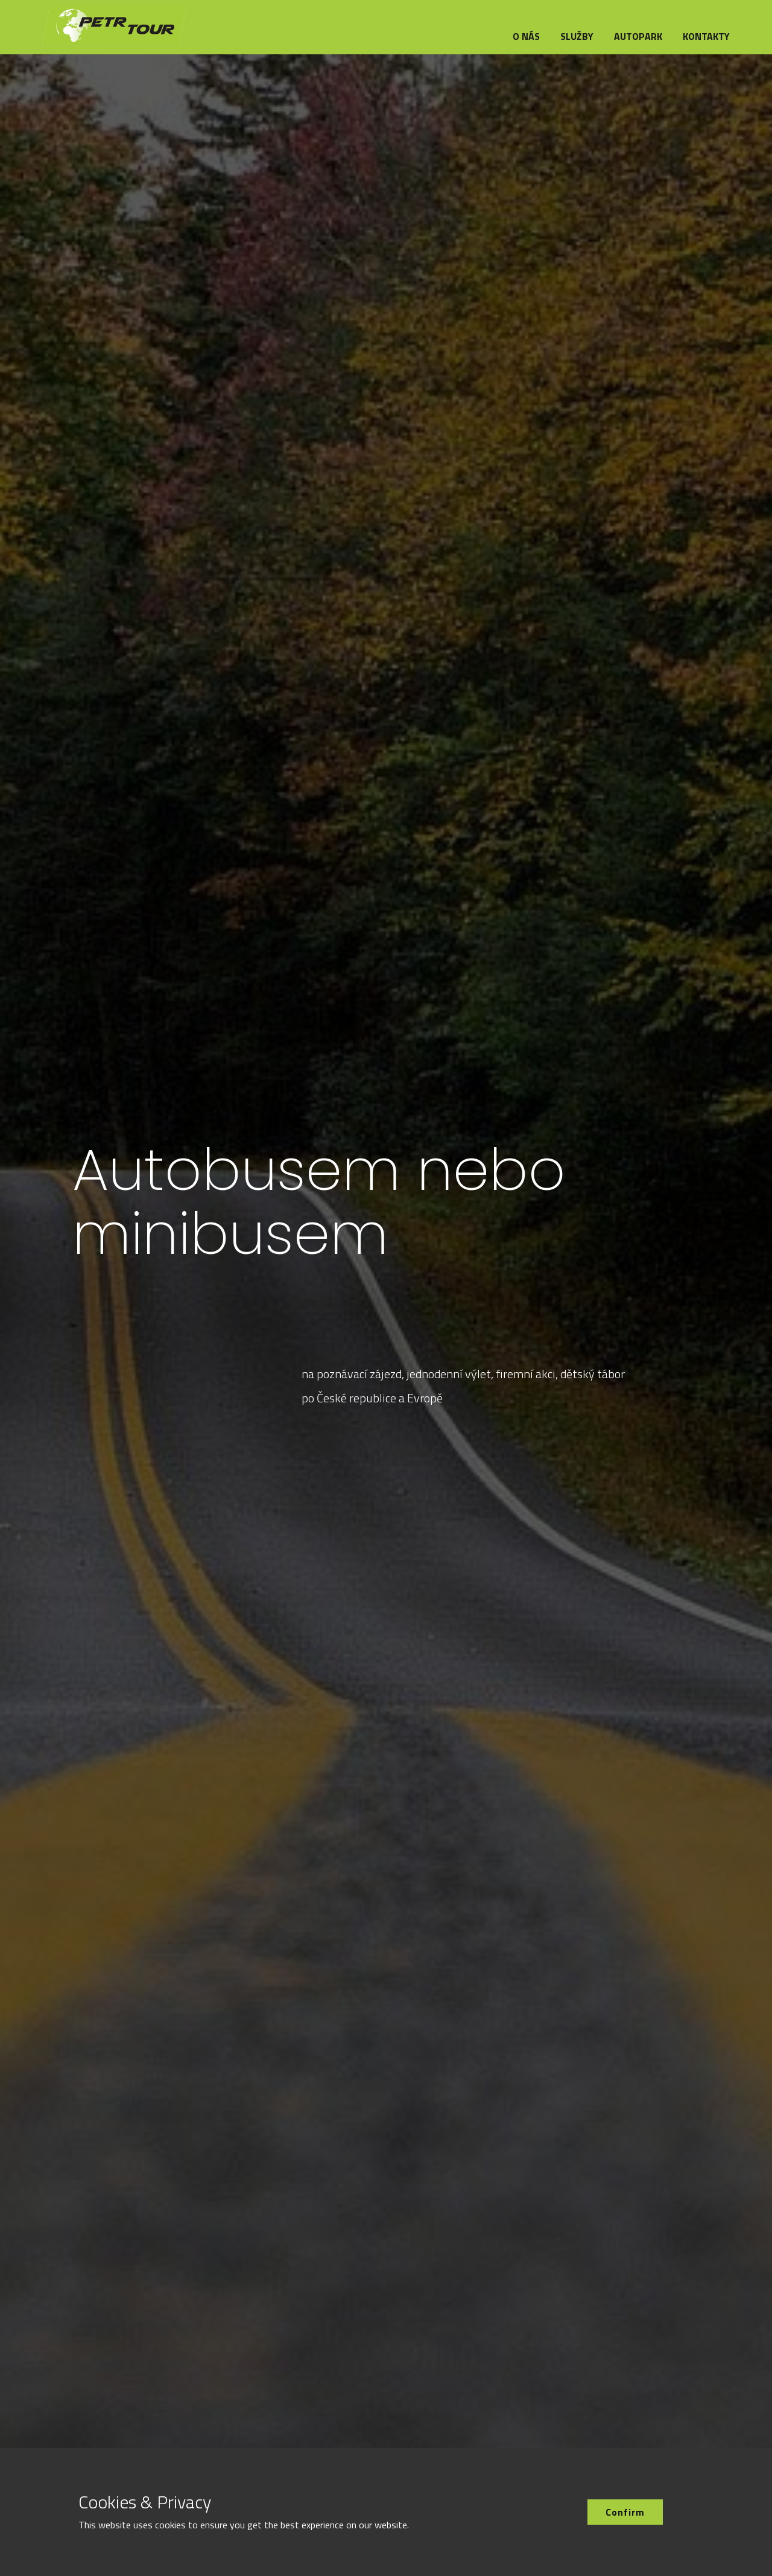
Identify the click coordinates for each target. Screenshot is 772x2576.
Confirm (625, 2512)
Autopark (638, 36)
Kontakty (706, 36)
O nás (526, 36)
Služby (576, 36)
